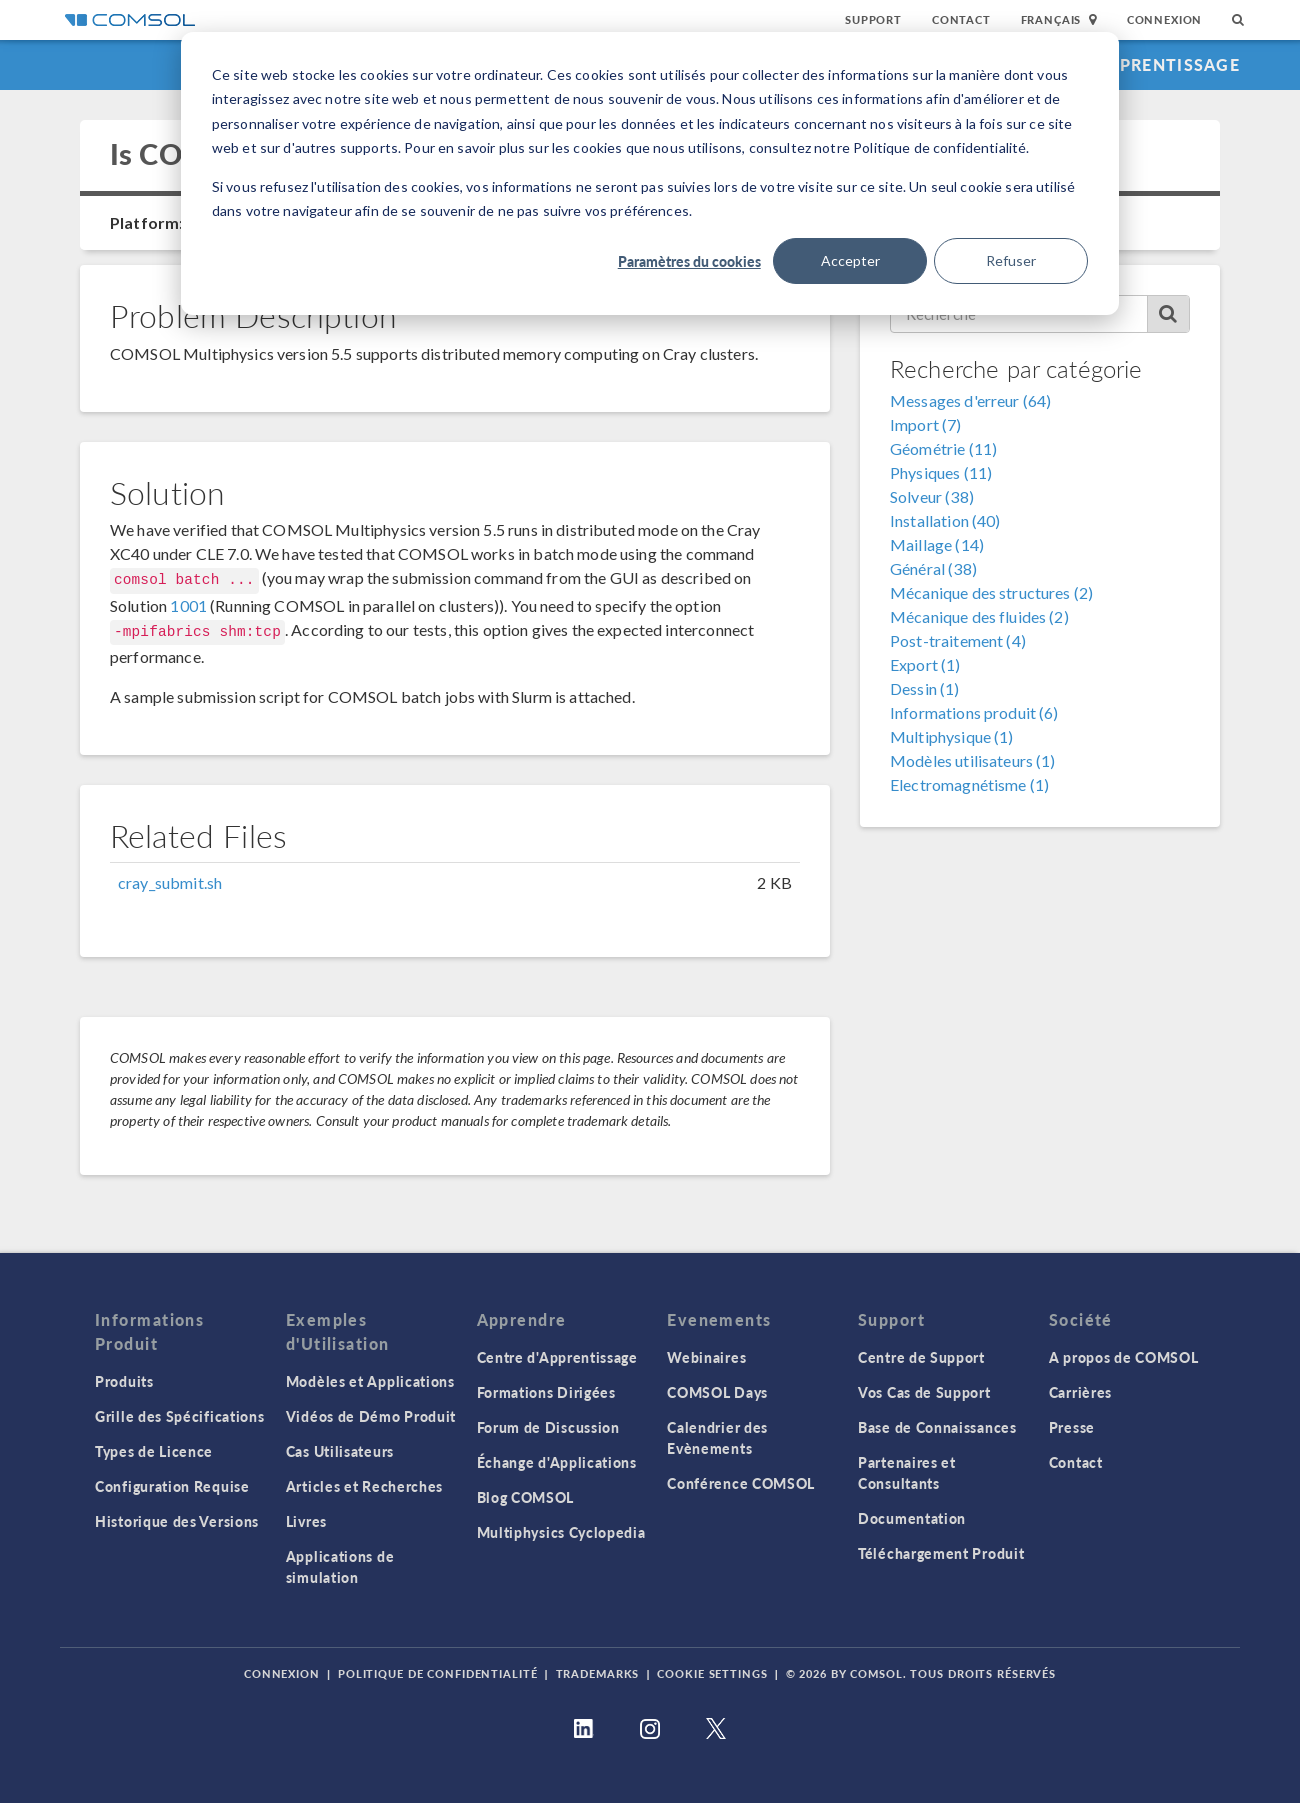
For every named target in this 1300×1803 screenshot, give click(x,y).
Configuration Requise (172, 1486)
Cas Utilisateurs (340, 1451)
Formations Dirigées (546, 1392)
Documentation (912, 1518)
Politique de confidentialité (438, 1673)
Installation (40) (945, 520)
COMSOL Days (717, 1392)
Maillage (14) (937, 544)
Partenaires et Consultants (907, 1472)
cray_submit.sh (170, 882)
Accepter (850, 260)
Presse (1072, 1427)
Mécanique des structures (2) (991, 592)
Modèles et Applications (370, 1381)
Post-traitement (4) (958, 640)
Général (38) (933, 568)
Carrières (1080, 1392)
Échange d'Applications (557, 1462)
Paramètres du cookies (689, 261)
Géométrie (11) (943, 448)
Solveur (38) (932, 496)
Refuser (1011, 260)
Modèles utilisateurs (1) (973, 760)
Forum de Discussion (548, 1427)
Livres (306, 1521)
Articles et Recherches (364, 1486)
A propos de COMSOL (1124, 1357)
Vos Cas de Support (924, 1392)
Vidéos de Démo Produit (371, 1416)
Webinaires (706, 1357)
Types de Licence (154, 1451)
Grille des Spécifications (180, 1416)
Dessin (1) (925, 688)
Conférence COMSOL (741, 1483)
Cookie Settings (712, 1673)
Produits (124, 1381)
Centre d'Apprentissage (1123, 64)
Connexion (1164, 19)
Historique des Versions (177, 1521)
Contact (961, 19)
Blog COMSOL (526, 1497)
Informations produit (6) (974, 712)
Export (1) (925, 664)
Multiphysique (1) (952, 736)
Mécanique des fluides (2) (979, 616)
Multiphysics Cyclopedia (561, 1532)
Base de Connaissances (937, 1427)
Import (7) (926, 424)
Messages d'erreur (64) (970, 400)
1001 (188, 605)
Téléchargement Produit (941, 1553)
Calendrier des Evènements (717, 1437)
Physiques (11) (941, 472)
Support (873, 19)
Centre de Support (921, 1357)
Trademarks (598, 1673)
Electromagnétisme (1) (969, 784)
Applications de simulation (340, 1566)
